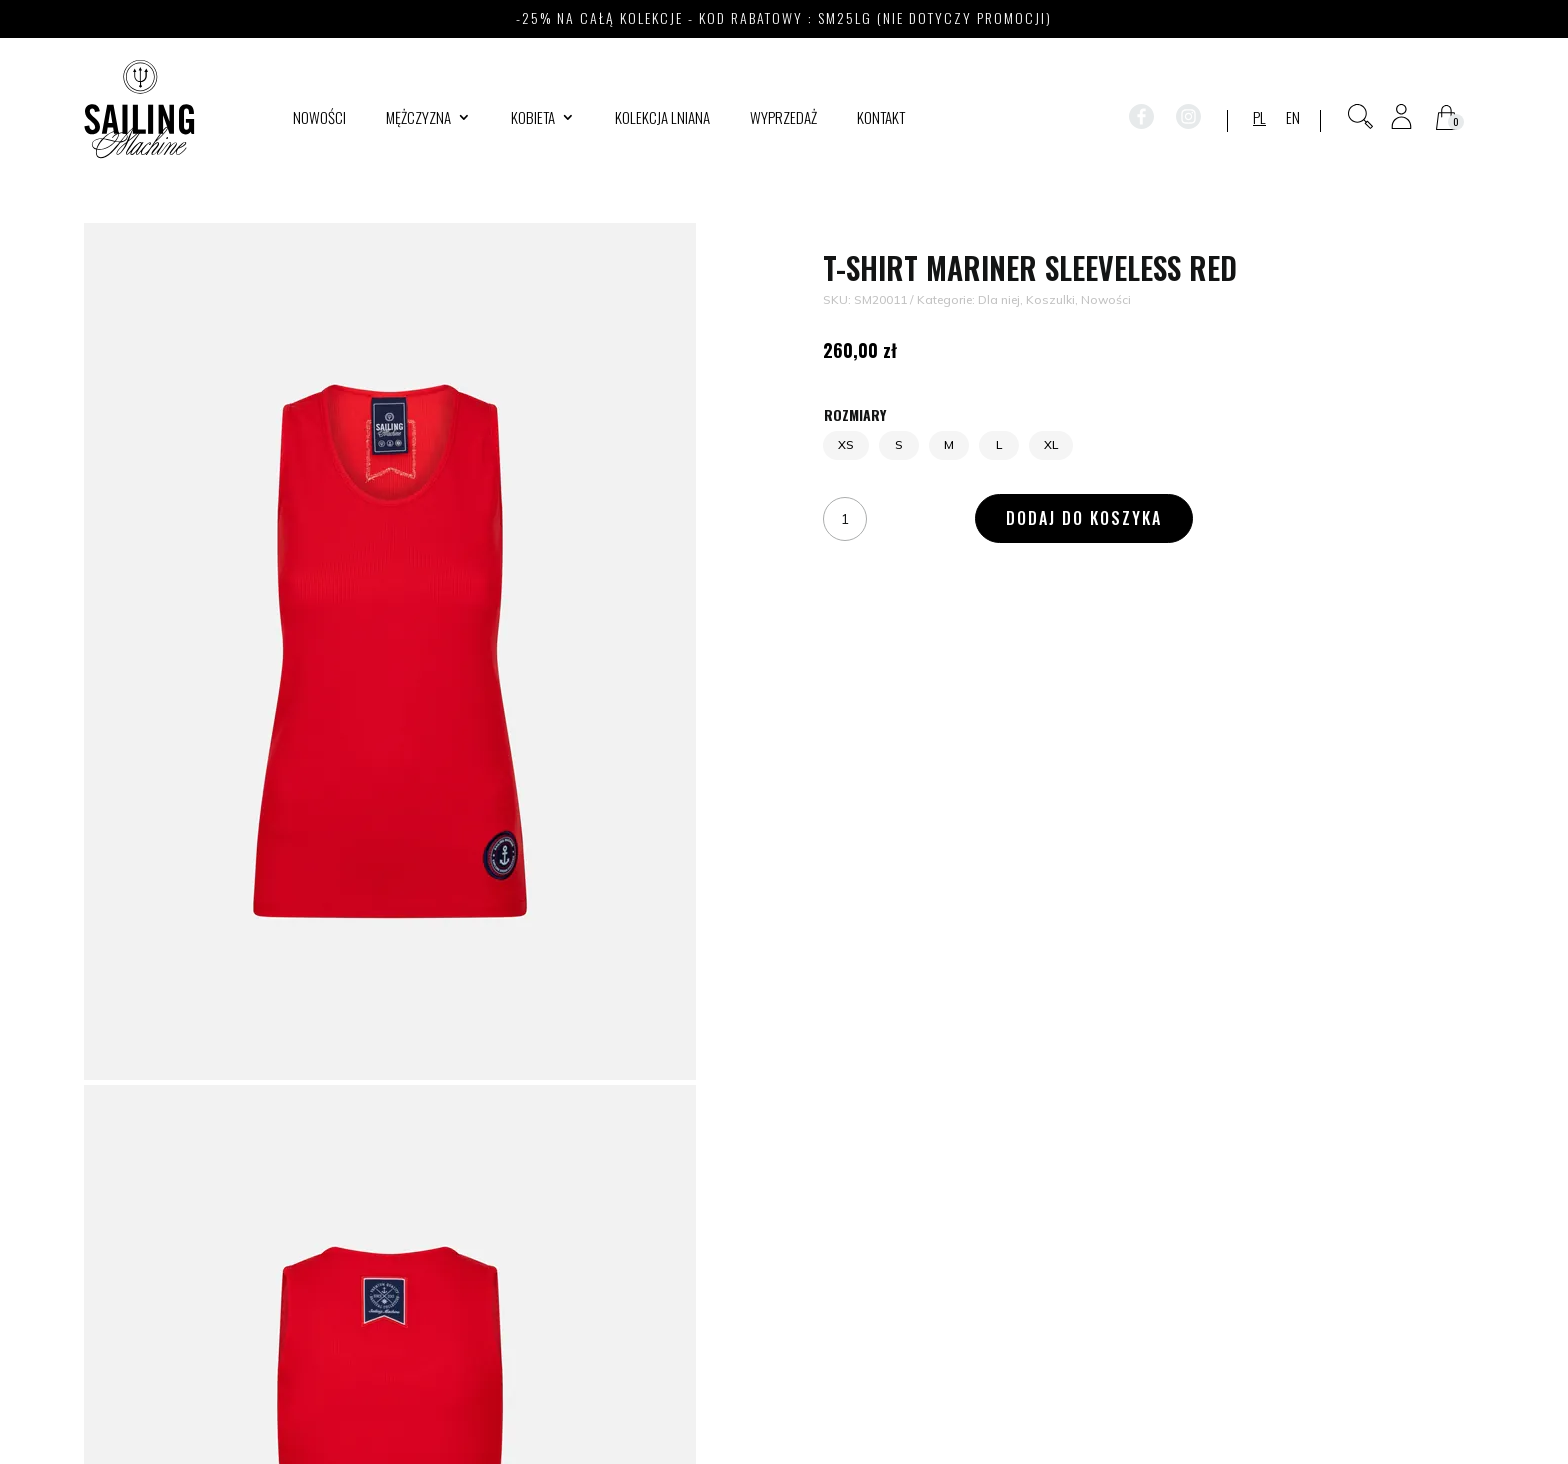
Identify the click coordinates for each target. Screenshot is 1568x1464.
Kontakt (881, 119)
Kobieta (533, 119)
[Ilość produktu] (845, 518)
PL (1259, 119)
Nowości (319, 119)
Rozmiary (855, 414)
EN (1293, 119)
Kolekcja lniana (662, 119)
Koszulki (1050, 299)
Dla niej (999, 299)
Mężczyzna (418, 119)
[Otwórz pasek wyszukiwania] (1360, 116)
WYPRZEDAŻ (783, 119)
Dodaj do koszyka (1084, 518)
